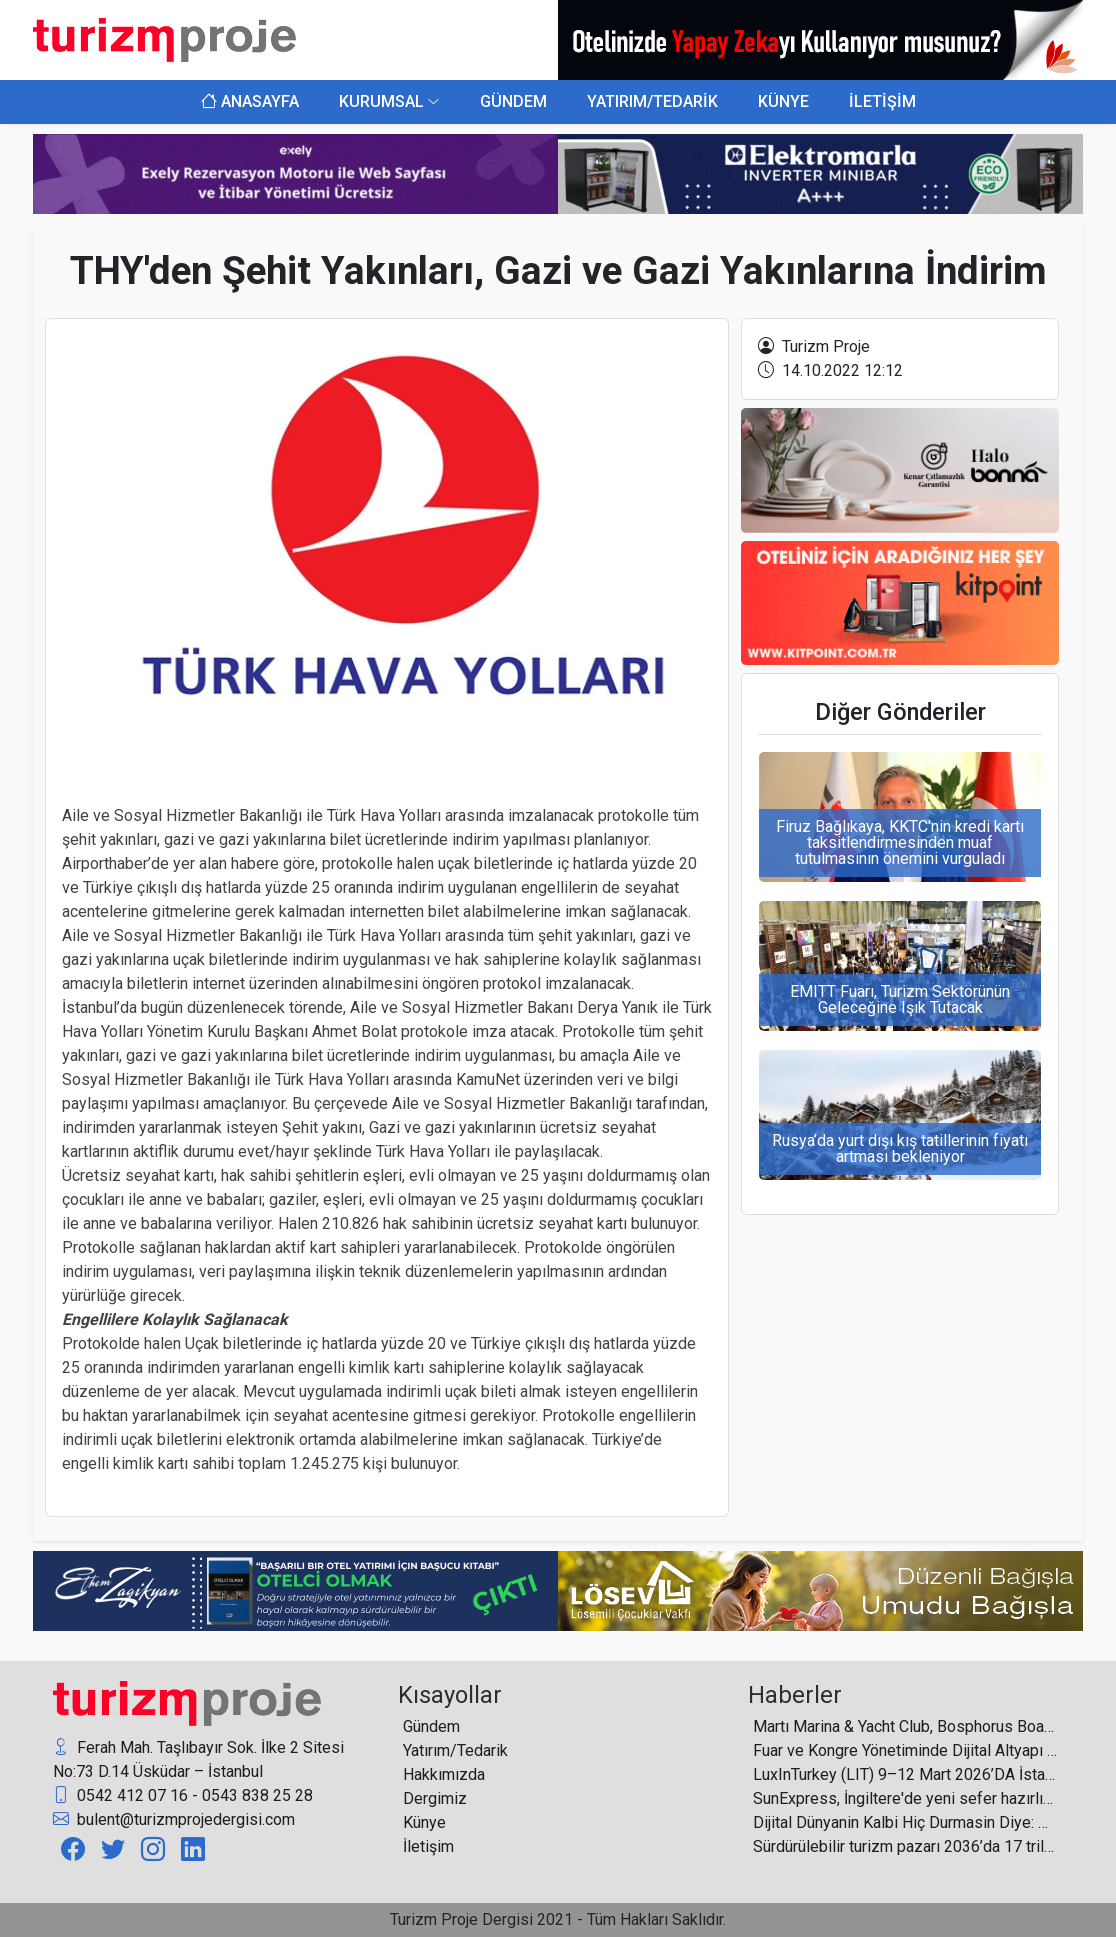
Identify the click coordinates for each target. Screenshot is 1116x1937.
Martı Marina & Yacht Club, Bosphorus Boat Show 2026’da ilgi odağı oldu (905, 1726)
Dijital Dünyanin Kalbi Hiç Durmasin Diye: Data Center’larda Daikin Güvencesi (905, 1822)
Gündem (431, 1726)
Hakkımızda (444, 1774)
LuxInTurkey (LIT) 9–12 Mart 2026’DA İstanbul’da (905, 1774)
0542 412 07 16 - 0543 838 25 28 (183, 1796)
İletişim (428, 1846)
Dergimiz (435, 1798)
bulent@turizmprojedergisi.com (174, 1820)
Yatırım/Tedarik (455, 1750)
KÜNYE (783, 101)
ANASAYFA (250, 101)
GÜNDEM (513, 101)
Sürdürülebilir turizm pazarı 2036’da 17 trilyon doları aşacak (905, 1846)
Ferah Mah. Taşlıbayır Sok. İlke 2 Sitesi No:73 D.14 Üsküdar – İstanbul (198, 1758)
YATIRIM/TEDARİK (652, 101)
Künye (424, 1822)
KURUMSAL (381, 101)
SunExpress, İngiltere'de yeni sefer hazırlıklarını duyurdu (905, 1798)
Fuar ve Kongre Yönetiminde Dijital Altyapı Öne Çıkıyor (905, 1750)
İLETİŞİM (882, 101)
